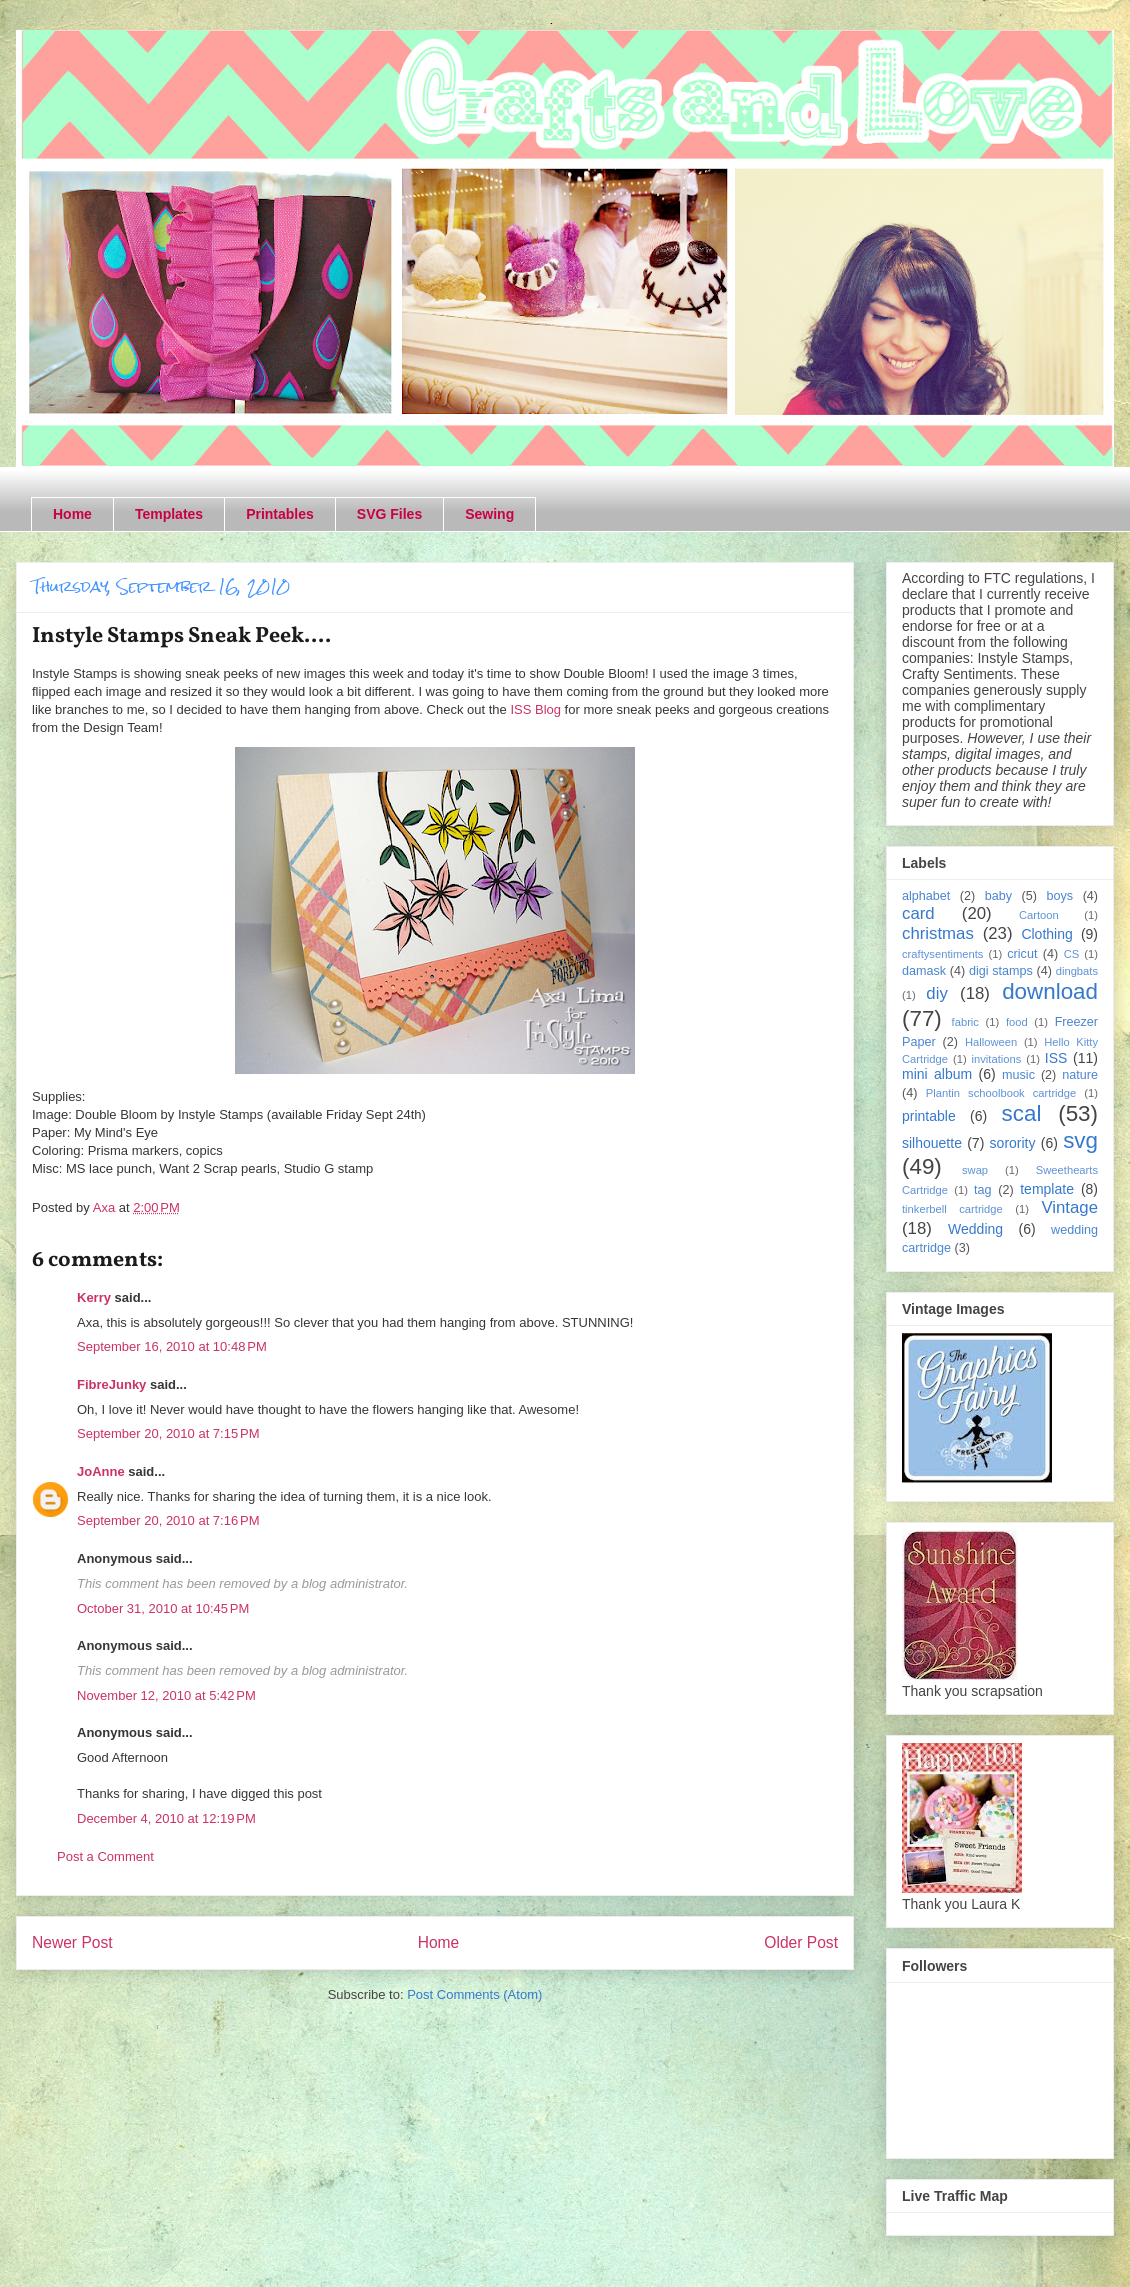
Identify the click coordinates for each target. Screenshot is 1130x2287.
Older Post (801, 1942)
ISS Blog (535, 709)
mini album (937, 1074)
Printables (280, 514)
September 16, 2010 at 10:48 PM (172, 1346)
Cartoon (1039, 915)
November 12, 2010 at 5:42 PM (166, 1695)
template (1047, 1189)
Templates (169, 514)
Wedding (975, 1229)
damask (924, 971)
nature (1080, 1075)
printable (929, 1116)
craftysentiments (942, 954)
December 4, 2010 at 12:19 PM (166, 1818)
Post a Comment (105, 1856)
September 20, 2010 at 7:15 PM (168, 1433)
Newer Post (72, 1942)
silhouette (932, 1143)
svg (1080, 1140)
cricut (1022, 954)
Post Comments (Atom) (474, 1994)
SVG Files (389, 514)
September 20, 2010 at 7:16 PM (168, 1520)
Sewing (489, 514)
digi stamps (1001, 971)
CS (1072, 954)
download (1050, 991)
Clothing (1046, 934)
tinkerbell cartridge (952, 1209)
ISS (1056, 1058)
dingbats (1077, 971)
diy (936, 993)
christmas (938, 933)
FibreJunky (111, 1384)
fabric (965, 1022)
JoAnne (101, 1471)
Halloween (991, 1042)
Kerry (94, 1297)
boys (1060, 896)
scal (1022, 1113)
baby (998, 896)
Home (72, 514)
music (1018, 1075)
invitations (997, 1059)
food (1017, 1022)
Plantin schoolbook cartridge (1001, 1093)
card (918, 913)
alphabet (926, 896)
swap (975, 1170)
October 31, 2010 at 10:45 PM (163, 1608)
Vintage (1069, 1207)
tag (983, 1190)
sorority (1013, 1143)
